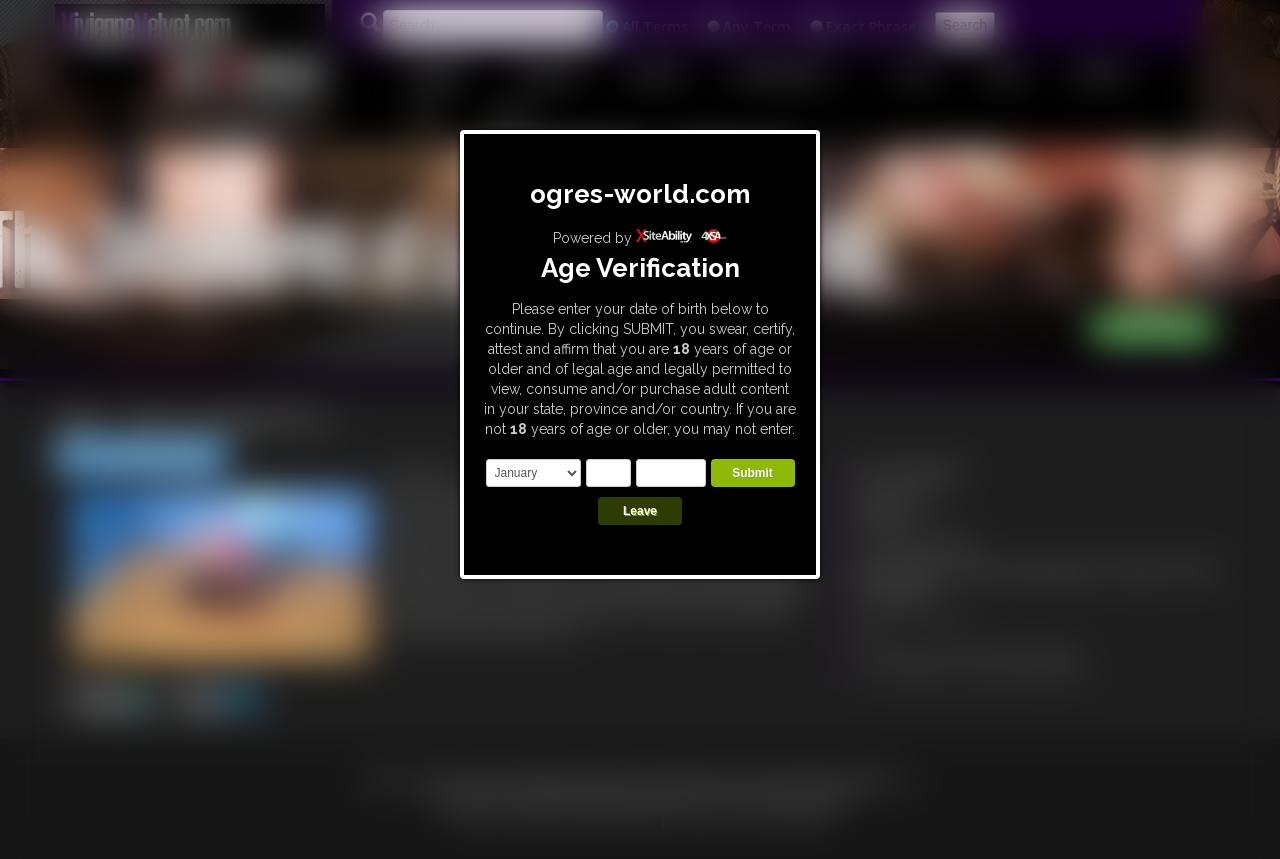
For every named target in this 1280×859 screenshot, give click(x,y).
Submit (752, 473)
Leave (640, 511)
